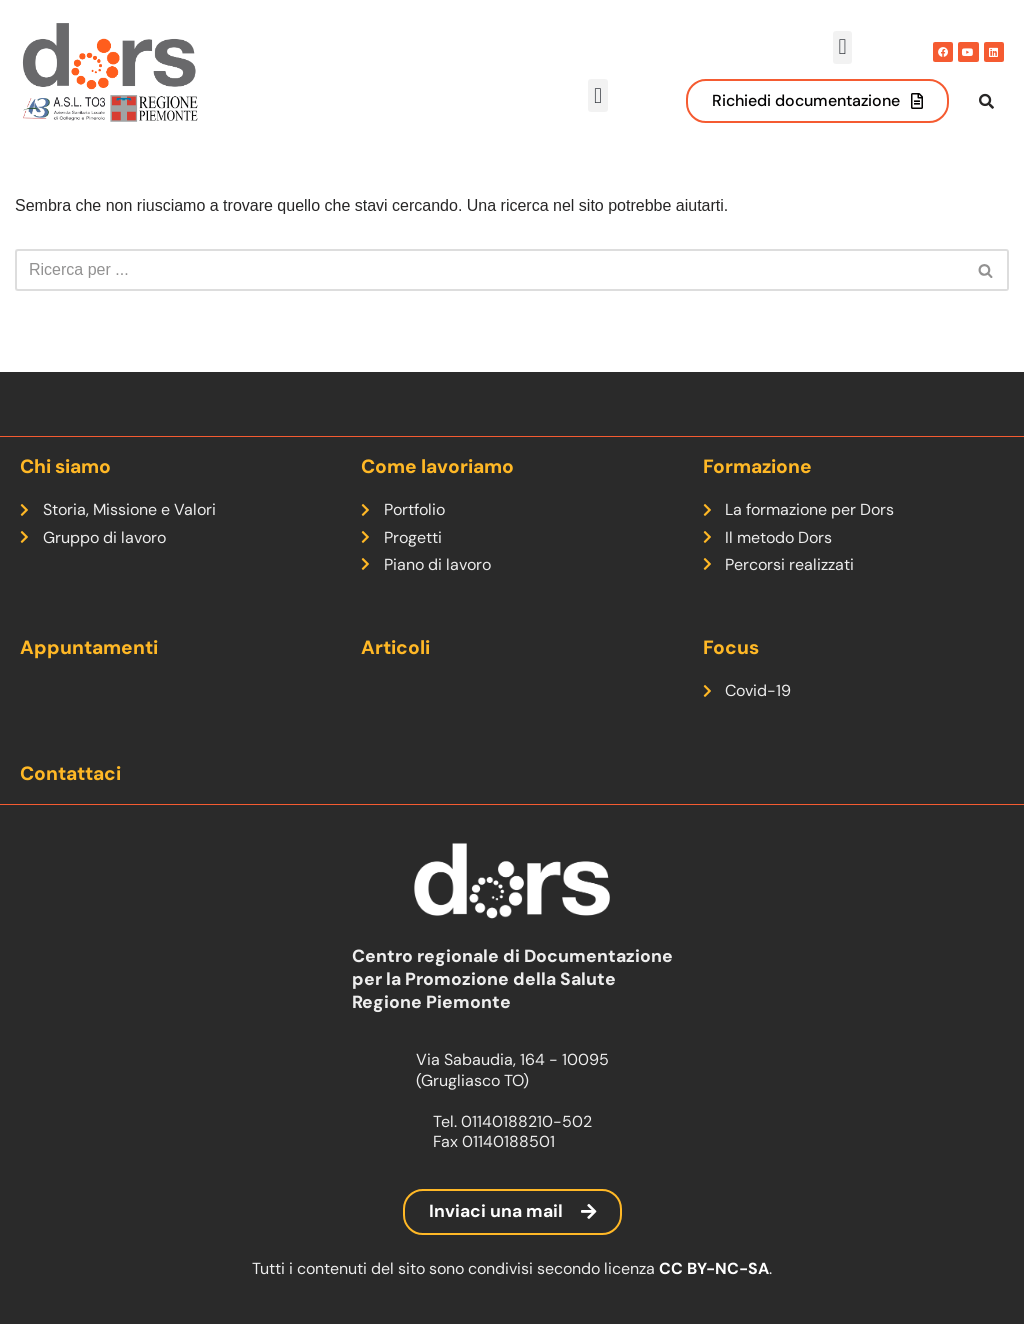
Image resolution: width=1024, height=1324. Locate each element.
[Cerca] (489, 291)
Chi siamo (65, 466)
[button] (842, 47)
